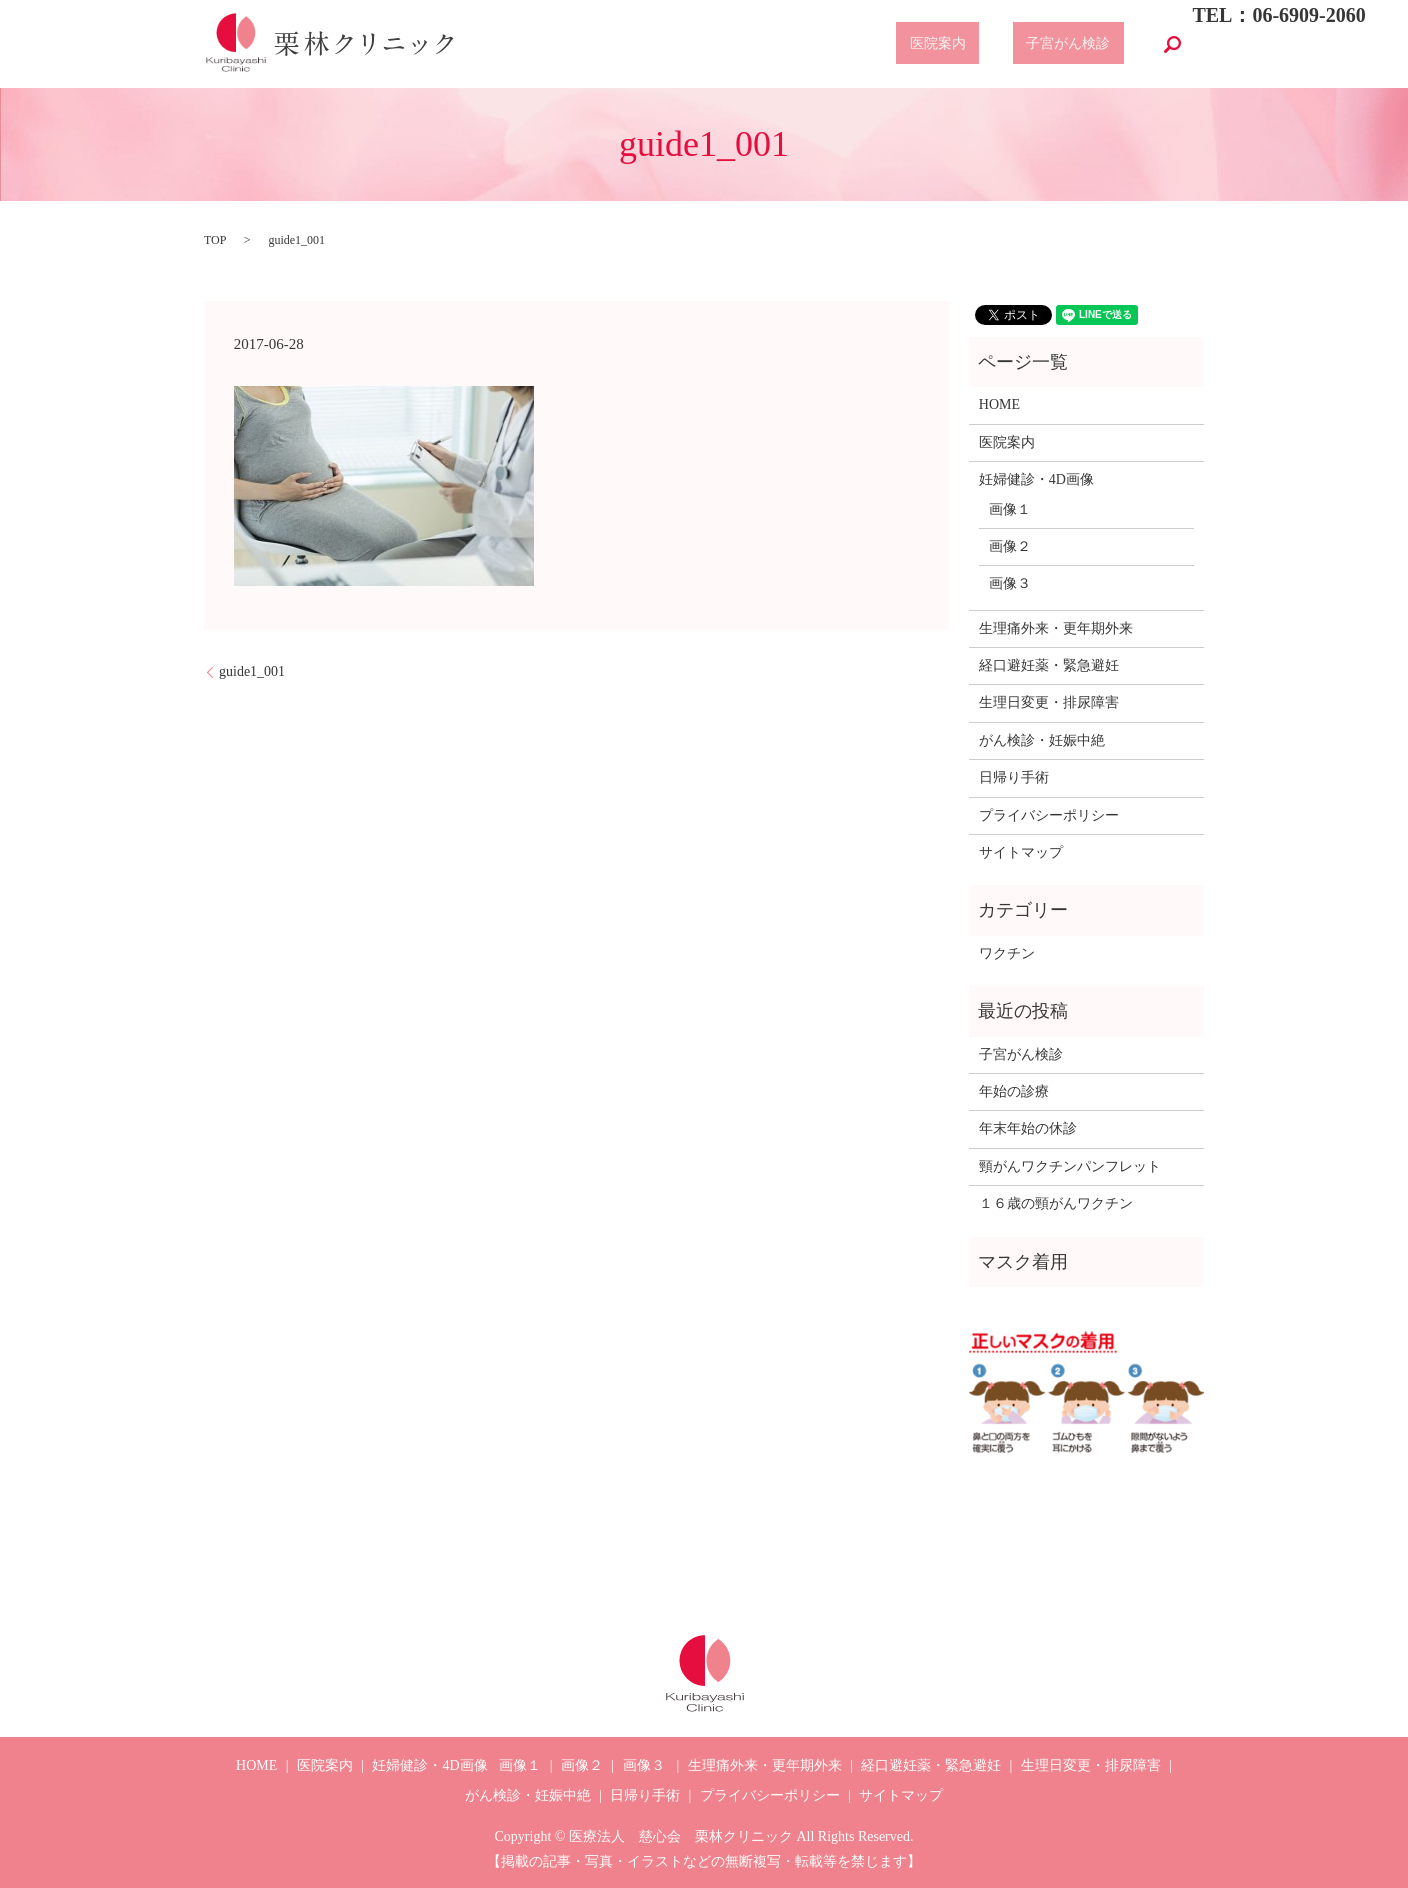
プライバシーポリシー (1049, 815)
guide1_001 (252, 671)
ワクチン (1007, 953)
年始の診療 (1014, 1091)
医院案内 (978, 44)
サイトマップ (1021, 852)
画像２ (1010, 546)
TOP (215, 240)
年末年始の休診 (1028, 1128)
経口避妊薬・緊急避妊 (1049, 665)
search (1172, 44)
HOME (999, 404)
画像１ (1010, 509)
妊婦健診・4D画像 (1036, 479)
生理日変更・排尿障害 (1049, 702)
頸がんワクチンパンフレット (1070, 1166)
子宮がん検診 (1082, 44)
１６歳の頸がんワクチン (1056, 1203)
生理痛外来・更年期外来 (1056, 628)
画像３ (1010, 583)
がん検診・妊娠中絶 (1042, 740)
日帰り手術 (1014, 777)
